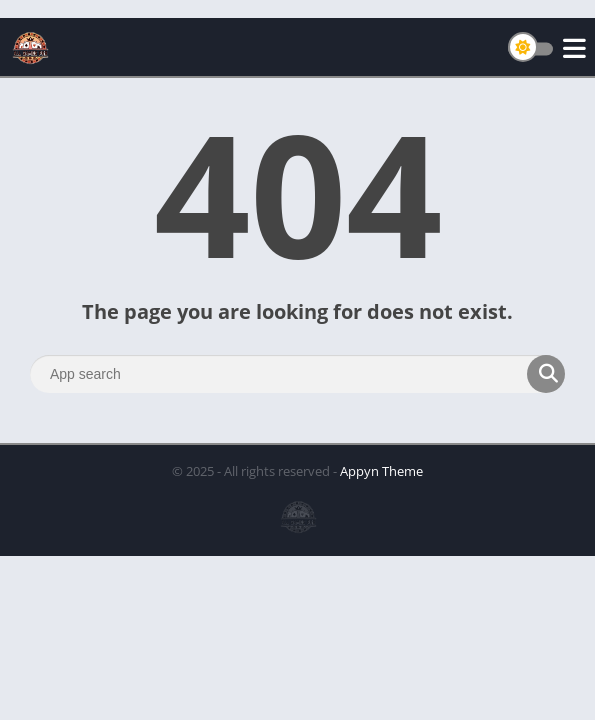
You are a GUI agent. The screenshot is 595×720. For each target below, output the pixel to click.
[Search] (297, 374)
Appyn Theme (381, 471)
